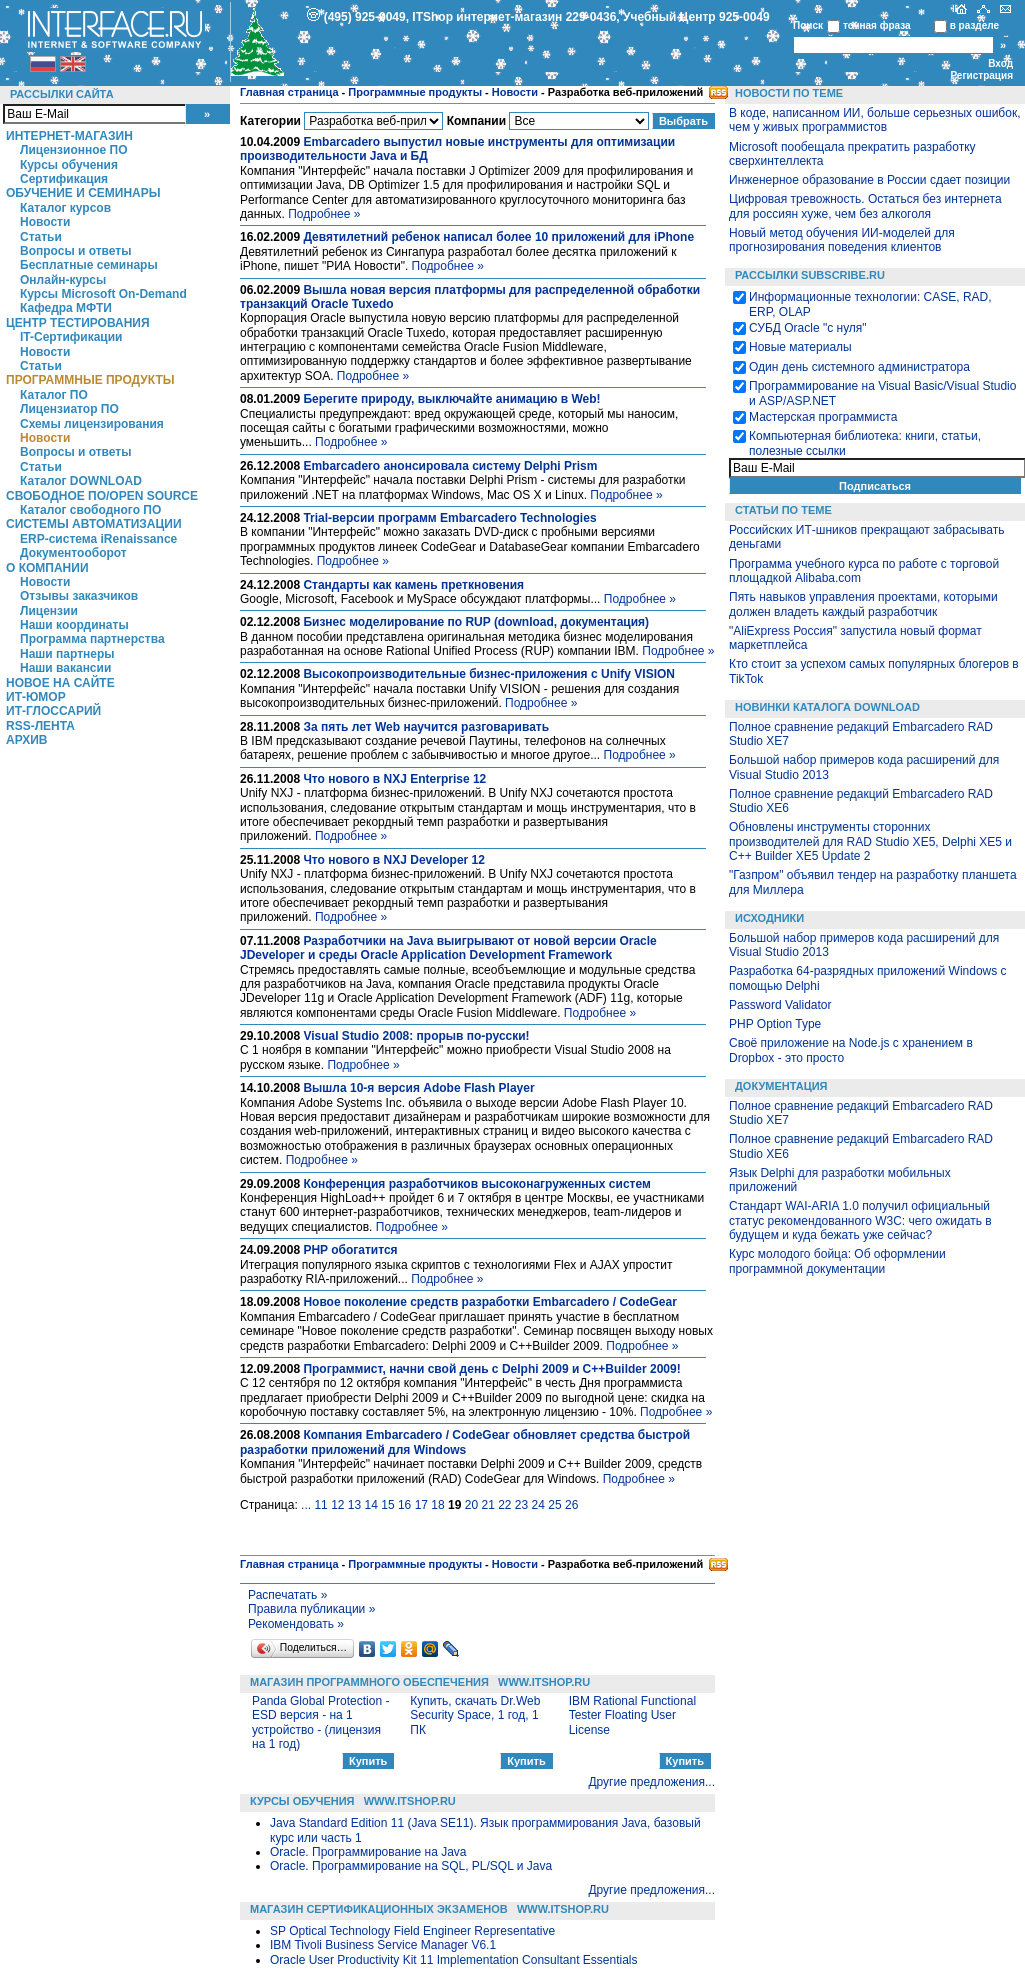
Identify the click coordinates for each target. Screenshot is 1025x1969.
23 (521, 1505)
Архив (27, 740)
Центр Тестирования (78, 323)
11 (320, 1505)
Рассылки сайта (62, 94)
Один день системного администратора (859, 367)
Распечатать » (287, 1595)
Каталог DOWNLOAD (81, 481)
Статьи (41, 237)
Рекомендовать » (296, 1624)
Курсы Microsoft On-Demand (103, 294)
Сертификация (64, 179)
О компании (47, 568)
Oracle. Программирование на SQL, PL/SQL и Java (411, 1866)
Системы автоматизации (94, 524)
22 (504, 1505)
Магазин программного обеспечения (369, 1682)
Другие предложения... (651, 1782)
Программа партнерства (92, 639)
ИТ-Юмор (36, 697)
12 (337, 1505)
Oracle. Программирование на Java (368, 1852)
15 (387, 1505)
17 (421, 1505)
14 (371, 1505)
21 (487, 1505)
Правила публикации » (311, 1609)
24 (538, 1505)
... (306, 1505)
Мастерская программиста (823, 417)
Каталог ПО (54, 395)
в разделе (974, 25)
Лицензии (49, 611)
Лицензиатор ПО (69, 409)
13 (354, 1505)
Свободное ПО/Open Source (102, 496)
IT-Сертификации (71, 337)
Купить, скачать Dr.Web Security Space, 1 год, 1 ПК (475, 1715)
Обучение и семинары (83, 193)
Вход (1000, 63)
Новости (45, 222)
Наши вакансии (65, 668)
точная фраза (877, 25)
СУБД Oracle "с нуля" (808, 328)
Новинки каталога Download (827, 707)
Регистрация (981, 75)
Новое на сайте (60, 683)
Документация (781, 1086)
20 (471, 1505)
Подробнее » (324, 214)
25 (554, 1505)
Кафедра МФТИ (66, 308)
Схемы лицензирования (92, 424)
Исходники (769, 918)
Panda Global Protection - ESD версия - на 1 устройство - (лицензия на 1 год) (320, 1722)
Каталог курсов (65, 208)
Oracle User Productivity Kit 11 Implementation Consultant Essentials (454, 1960)
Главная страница (289, 92)
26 (571, 1505)
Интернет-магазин (69, 136)
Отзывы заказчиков (79, 596)
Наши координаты (74, 625)
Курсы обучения (69, 165)
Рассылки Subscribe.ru (810, 275)
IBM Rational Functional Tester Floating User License (632, 1715)
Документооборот (73, 553)
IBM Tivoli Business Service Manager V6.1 (383, 1945)
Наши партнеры (67, 654)
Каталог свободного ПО (90, 510)
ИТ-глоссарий (53, 711)
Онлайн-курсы (63, 280)
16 (404, 1505)
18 (437, 1505)
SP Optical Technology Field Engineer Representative (412, 1931)
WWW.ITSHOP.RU (544, 1682)
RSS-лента (40, 726)
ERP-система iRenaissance (98, 539)
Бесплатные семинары (89, 265)
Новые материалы (800, 347)
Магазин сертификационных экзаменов (379, 1909)
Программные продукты (90, 380)
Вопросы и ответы (75, 251)
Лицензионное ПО (74, 150)
